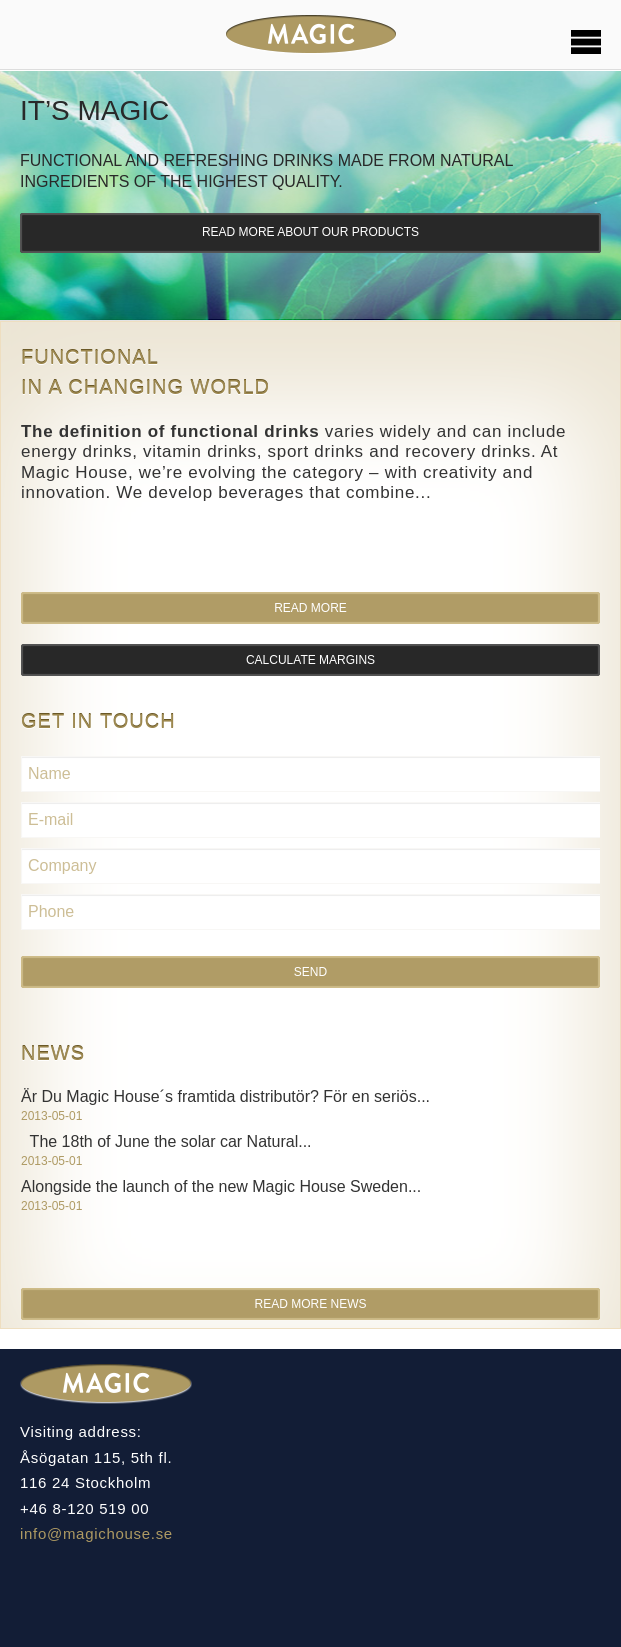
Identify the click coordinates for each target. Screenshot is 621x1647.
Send (310, 972)
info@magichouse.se (96, 1533)
